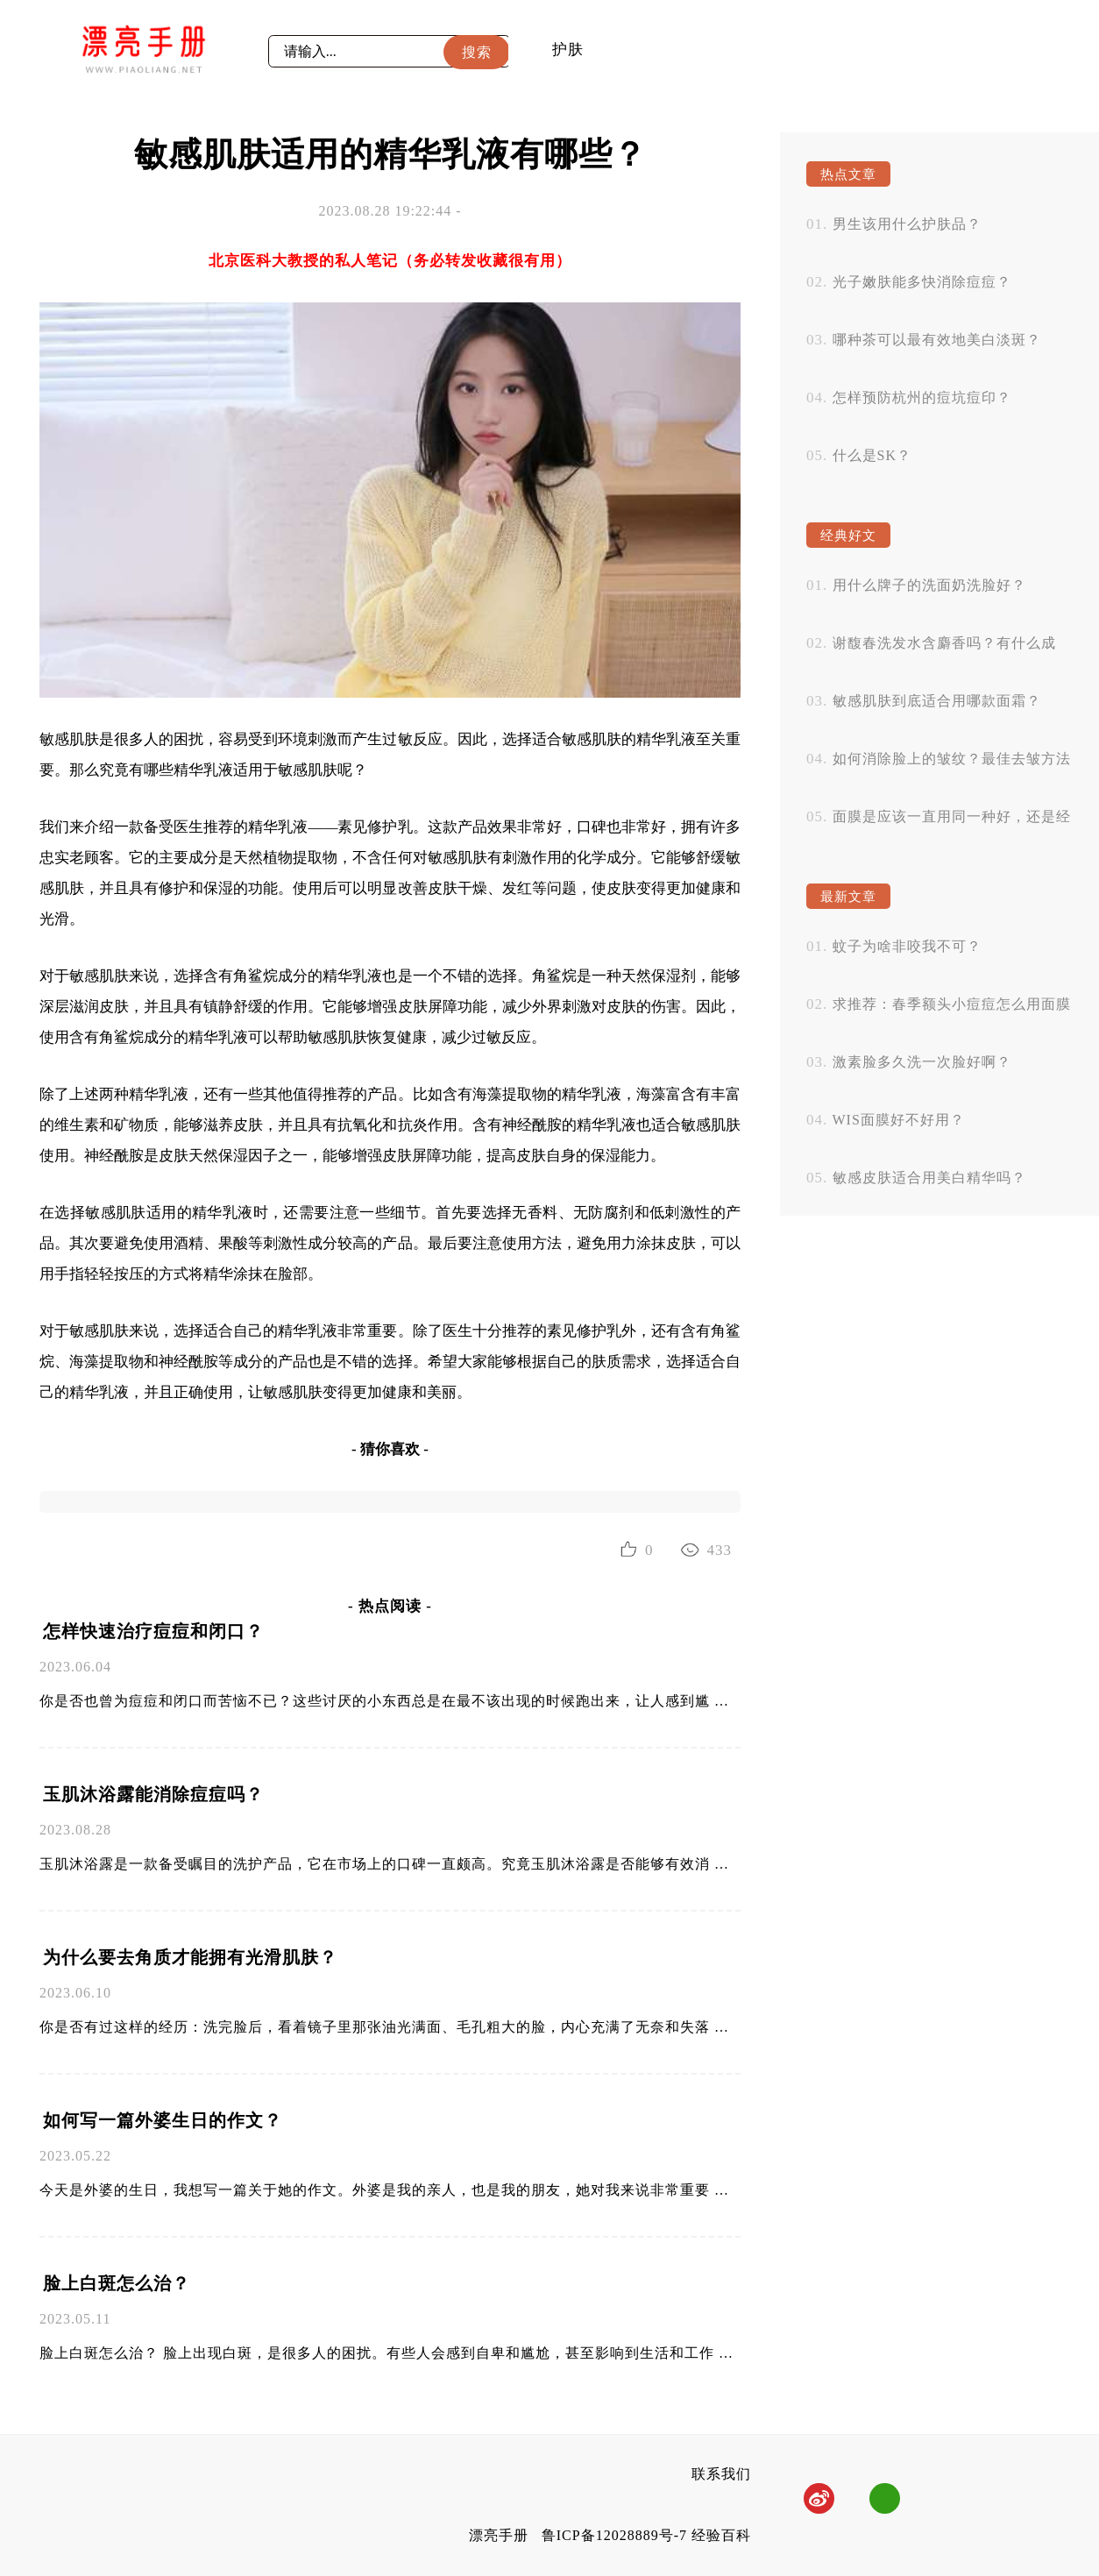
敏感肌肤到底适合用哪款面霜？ (937, 700)
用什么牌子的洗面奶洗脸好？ (929, 585)
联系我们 (721, 2473)
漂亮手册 (498, 2535)
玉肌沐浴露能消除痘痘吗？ (153, 1794)
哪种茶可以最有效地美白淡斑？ (937, 339)
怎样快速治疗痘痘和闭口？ (153, 1631)
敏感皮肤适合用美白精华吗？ (929, 1177)
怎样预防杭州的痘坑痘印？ (922, 397)
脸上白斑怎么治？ (116, 2283)
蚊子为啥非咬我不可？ (907, 946)
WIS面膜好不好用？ (899, 1119)
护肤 (568, 49)
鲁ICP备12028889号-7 (614, 2535)
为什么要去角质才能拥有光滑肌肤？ (190, 1957)
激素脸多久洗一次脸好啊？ (922, 1061)
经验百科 (721, 2535)
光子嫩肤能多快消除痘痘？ (922, 281)
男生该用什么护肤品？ (907, 223)
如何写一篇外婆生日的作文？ (162, 2120)
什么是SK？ (872, 455)
